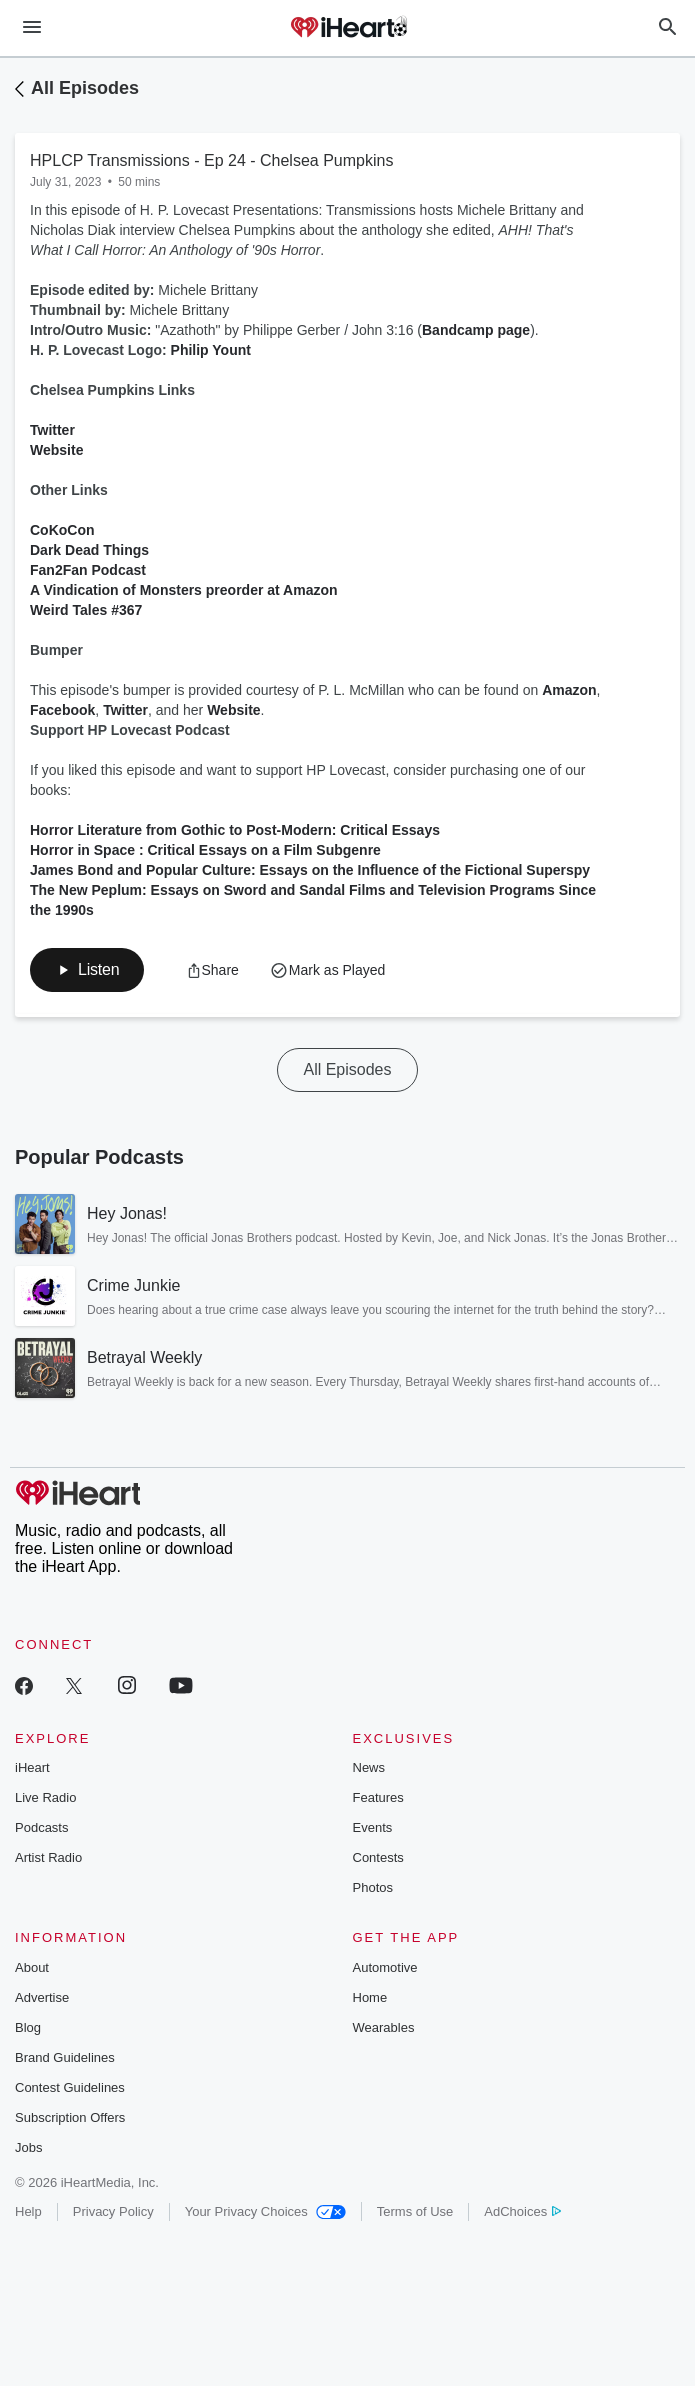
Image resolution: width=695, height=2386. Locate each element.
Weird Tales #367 (86, 610)
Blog (28, 2027)
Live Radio (45, 1797)
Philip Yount (211, 350)
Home (370, 1997)
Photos (373, 1887)
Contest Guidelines (70, 2087)
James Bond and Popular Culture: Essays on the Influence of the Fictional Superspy (310, 870)
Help (28, 2211)
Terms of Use (415, 2211)
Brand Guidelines (65, 2057)
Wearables (384, 2027)
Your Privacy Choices (265, 2211)
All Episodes (85, 88)
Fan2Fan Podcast (88, 570)
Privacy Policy (113, 2211)
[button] (87, 970)
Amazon (569, 690)
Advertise (42, 1997)
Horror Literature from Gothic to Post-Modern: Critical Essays (235, 830)
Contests (378, 1857)
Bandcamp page (476, 330)
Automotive (385, 1967)
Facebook (62, 710)
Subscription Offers (70, 2117)
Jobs (28, 2147)
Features (378, 1797)
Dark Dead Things (89, 550)
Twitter (52, 430)
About (32, 1967)
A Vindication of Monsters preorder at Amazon (184, 590)
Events (373, 1827)
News (369, 1767)
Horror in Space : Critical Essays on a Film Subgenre (205, 850)
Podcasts (41, 1827)
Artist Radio (48, 1857)
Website (56, 450)
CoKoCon (62, 530)
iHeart (32, 1767)
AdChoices (522, 2211)
